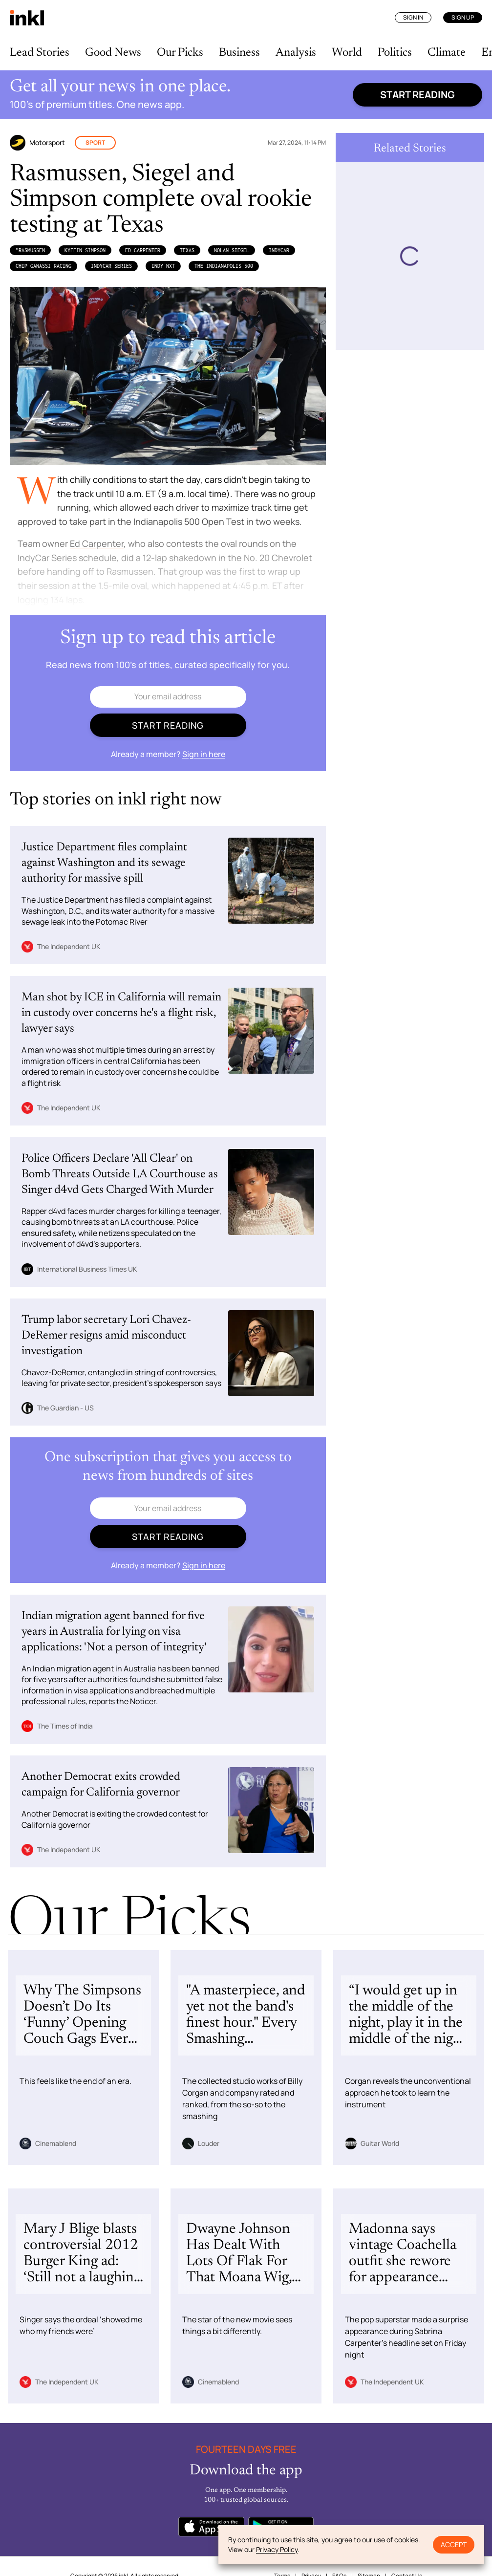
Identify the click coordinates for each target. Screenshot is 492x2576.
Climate (447, 53)
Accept (454, 2544)
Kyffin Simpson (85, 250)
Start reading (417, 94)
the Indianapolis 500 (223, 266)
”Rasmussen (30, 250)
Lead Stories (39, 53)
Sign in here (203, 754)
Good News (113, 53)
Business (239, 53)
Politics (395, 53)
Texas (187, 250)
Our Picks (180, 53)
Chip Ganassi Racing (43, 266)
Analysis (296, 53)
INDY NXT (163, 266)
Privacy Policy (277, 2549)
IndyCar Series (111, 266)
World (347, 53)
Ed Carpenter (142, 250)
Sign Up (462, 17)
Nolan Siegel (231, 250)
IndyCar (279, 250)
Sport (95, 142)
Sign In (413, 17)
